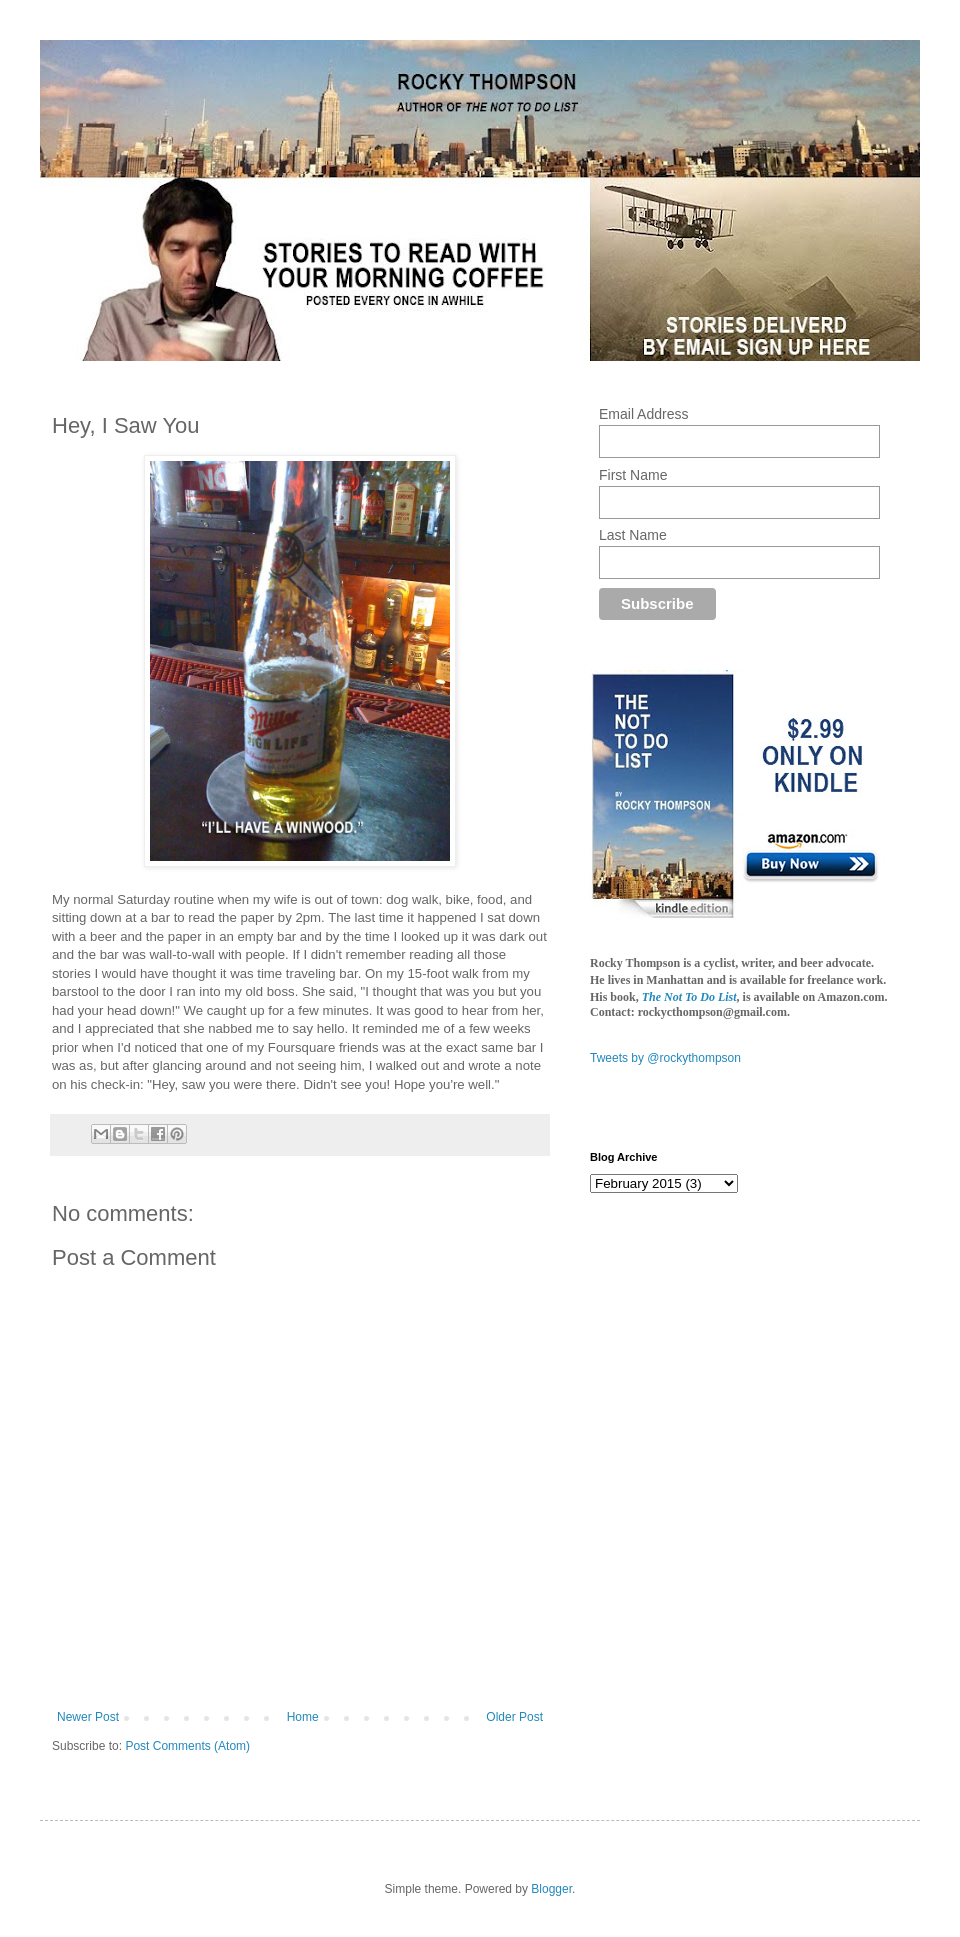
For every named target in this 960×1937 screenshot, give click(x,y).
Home (303, 1717)
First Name (633, 475)
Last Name (633, 535)
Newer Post (88, 1717)
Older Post (514, 1717)
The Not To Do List (689, 997)
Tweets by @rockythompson (665, 1058)
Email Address (643, 414)
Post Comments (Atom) (187, 1746)
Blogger (551, 1889)
